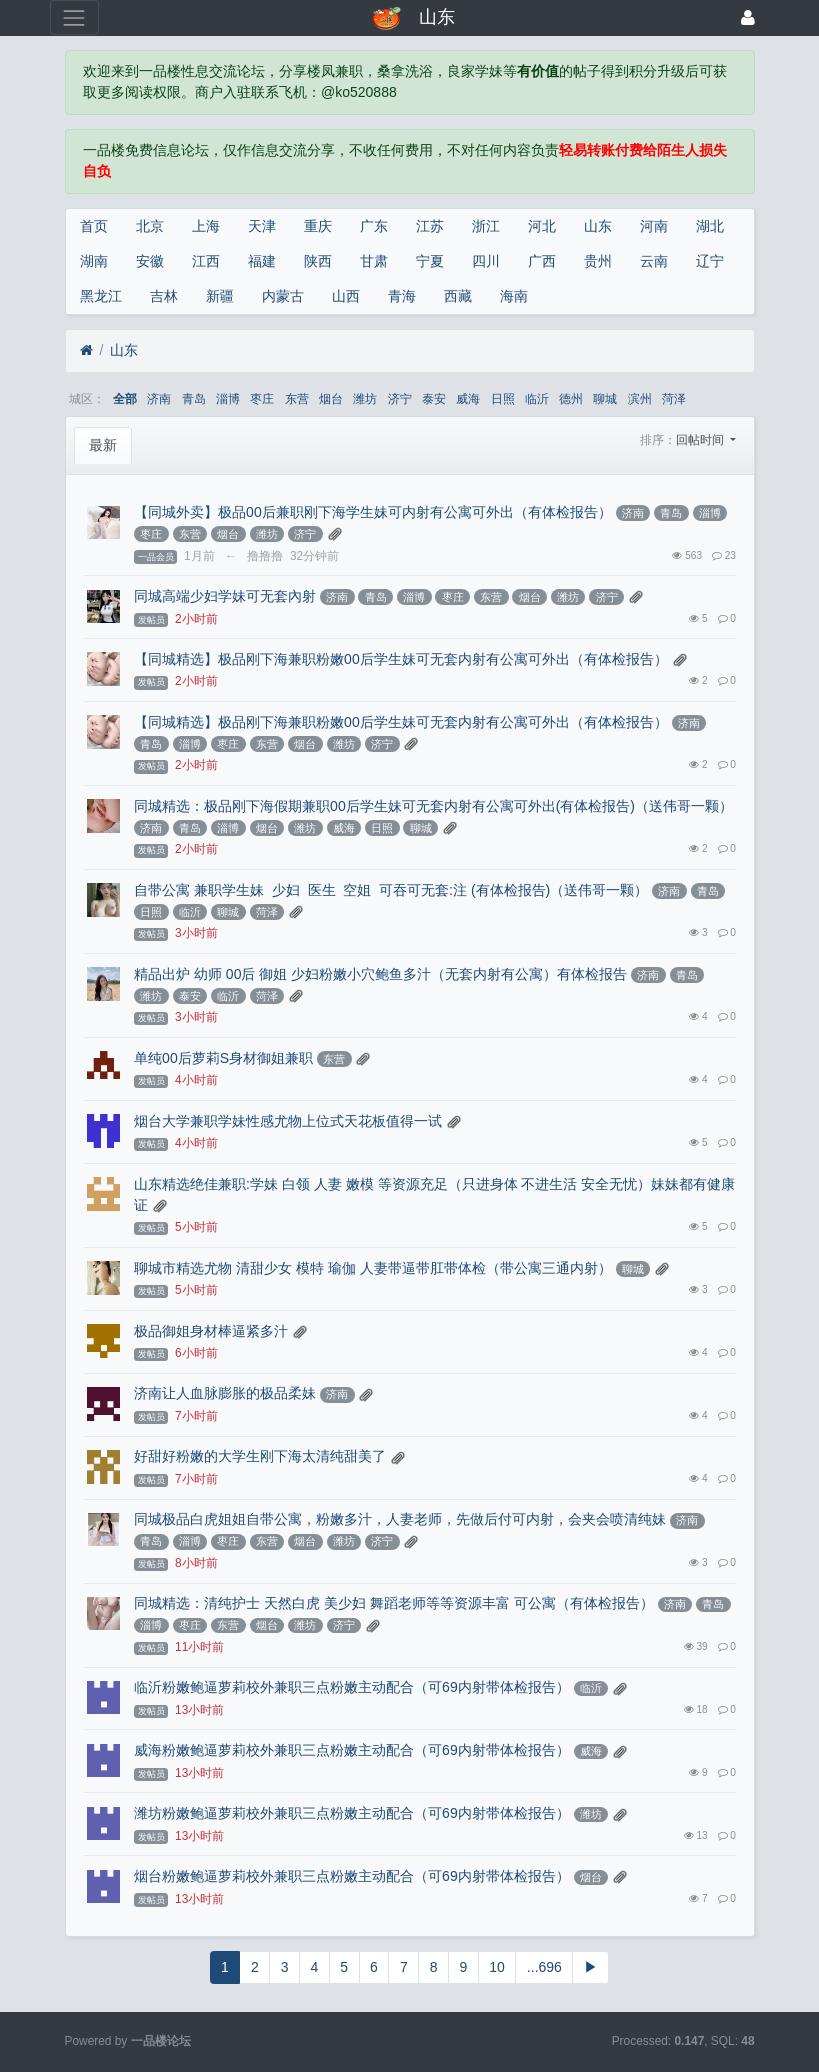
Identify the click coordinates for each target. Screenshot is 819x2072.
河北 (542, 226)
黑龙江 (101, 296)
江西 (206, 261)
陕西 (318, 261)
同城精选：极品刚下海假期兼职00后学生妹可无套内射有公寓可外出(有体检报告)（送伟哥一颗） (433, 806)
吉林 (164, 296)
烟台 (331, 399)
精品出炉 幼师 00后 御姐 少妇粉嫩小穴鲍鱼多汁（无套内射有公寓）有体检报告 (380, 974)
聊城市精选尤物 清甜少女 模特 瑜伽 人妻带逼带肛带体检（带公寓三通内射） (373, 1268)
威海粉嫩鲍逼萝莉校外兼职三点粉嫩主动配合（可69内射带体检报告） (352, 1750)
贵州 (598, 261)
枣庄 (262, 399)
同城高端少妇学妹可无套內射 (225, 596)
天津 (262, 226)
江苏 (430, 226)
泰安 (434, 399)
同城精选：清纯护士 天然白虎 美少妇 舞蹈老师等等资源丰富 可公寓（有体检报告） (394, 1603)
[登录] (748, 17)
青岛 (194, 399)
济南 (159, 399)
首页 (94, 226)
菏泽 (674, 399)
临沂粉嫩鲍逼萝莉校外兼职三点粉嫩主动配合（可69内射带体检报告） (352, 1687)
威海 (468, 399)
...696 (544, 1967)
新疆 (220, 296)
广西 (542, 261)
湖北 (710, 226)
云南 (654, 261)
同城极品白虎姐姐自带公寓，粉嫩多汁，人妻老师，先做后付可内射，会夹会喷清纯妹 (400, 1519)
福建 (262, 261)
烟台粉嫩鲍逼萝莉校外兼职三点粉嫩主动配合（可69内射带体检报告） (352, 1876)
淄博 (228, 399)
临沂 (537, 399)
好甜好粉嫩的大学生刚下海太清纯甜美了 (260, 1456)
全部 (125, 399)
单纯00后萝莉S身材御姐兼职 (223, 1058)
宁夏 (430, 261)
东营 (297, 399)
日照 (503, 399)
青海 (402, 296)
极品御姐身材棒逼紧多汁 (211, 1331)
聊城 (605, 399)
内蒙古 (283, 296)
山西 (346, 296)
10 (497, 1967)
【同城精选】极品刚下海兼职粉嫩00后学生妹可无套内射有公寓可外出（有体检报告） (401, 659)
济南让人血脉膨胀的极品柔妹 (225, 1393)
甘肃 (374, 261)
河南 (654, 226)
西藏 (458, 296)
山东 (598, 226)
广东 (374, 226)
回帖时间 (701, 440)
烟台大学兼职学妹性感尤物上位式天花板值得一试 (288, 1121)
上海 (206, 226)
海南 (514, 296)
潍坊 (365, 399)
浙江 (486, 226)
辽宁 (710, 261)
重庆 (318, 226)
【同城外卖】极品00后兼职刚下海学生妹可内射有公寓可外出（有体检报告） (373, 512)
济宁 (400, 399)
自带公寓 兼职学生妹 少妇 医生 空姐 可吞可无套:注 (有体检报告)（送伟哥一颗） (391, 890)
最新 (103, 445)
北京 (150, 226)
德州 (571, 399)
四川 (486, 261)
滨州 (640, 399)
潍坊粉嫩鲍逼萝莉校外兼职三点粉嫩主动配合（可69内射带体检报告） (352, 1813)
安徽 (150, 261)
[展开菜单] (74, 17)
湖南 (94, 261)
